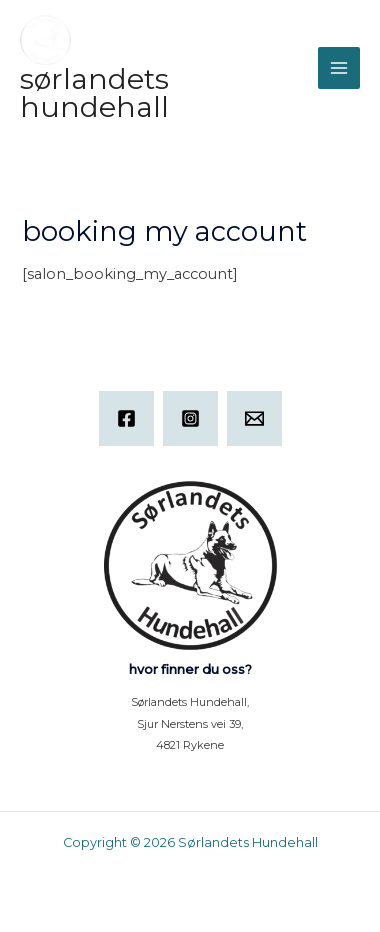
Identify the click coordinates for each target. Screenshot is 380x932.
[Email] (254, 418)
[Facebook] (126, 418)
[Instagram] (190, 418)
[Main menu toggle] (339, 68)
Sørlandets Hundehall (94, 93)
